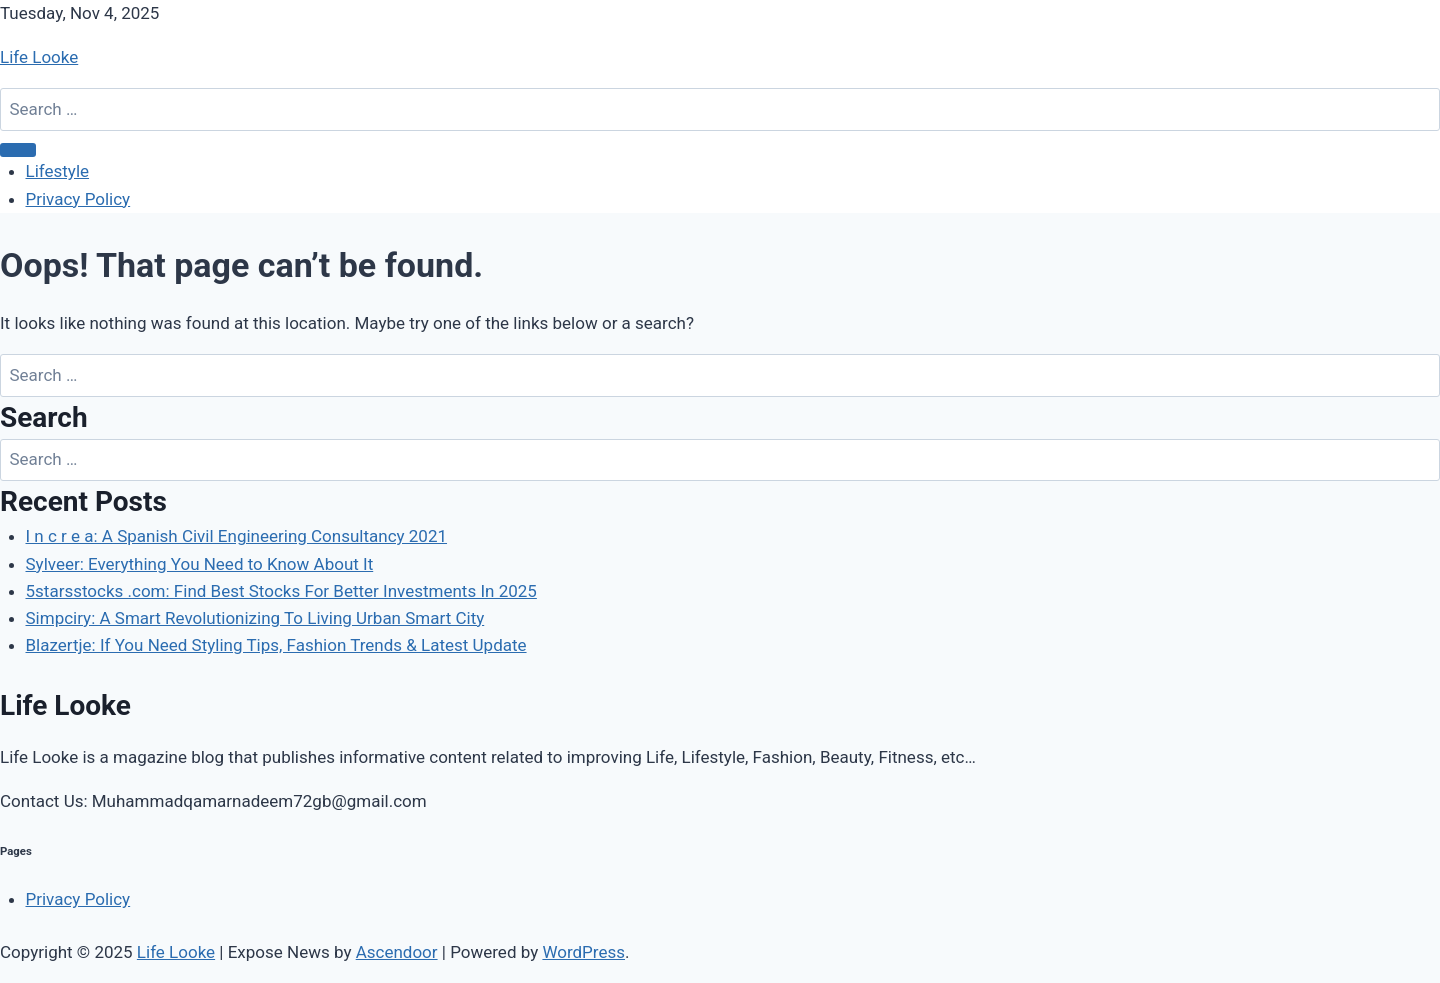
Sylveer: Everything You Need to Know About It (200, 564)
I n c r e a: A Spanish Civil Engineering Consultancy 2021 (237, 536)
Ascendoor (397, 952)
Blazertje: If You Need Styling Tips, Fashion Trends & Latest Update (276, 645)
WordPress (583, 952)
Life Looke (39, 57)
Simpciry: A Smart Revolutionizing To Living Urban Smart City (255, 618)
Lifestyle (58, 171)
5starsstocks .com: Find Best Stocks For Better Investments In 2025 (281, 591)
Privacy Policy (78, 199)
